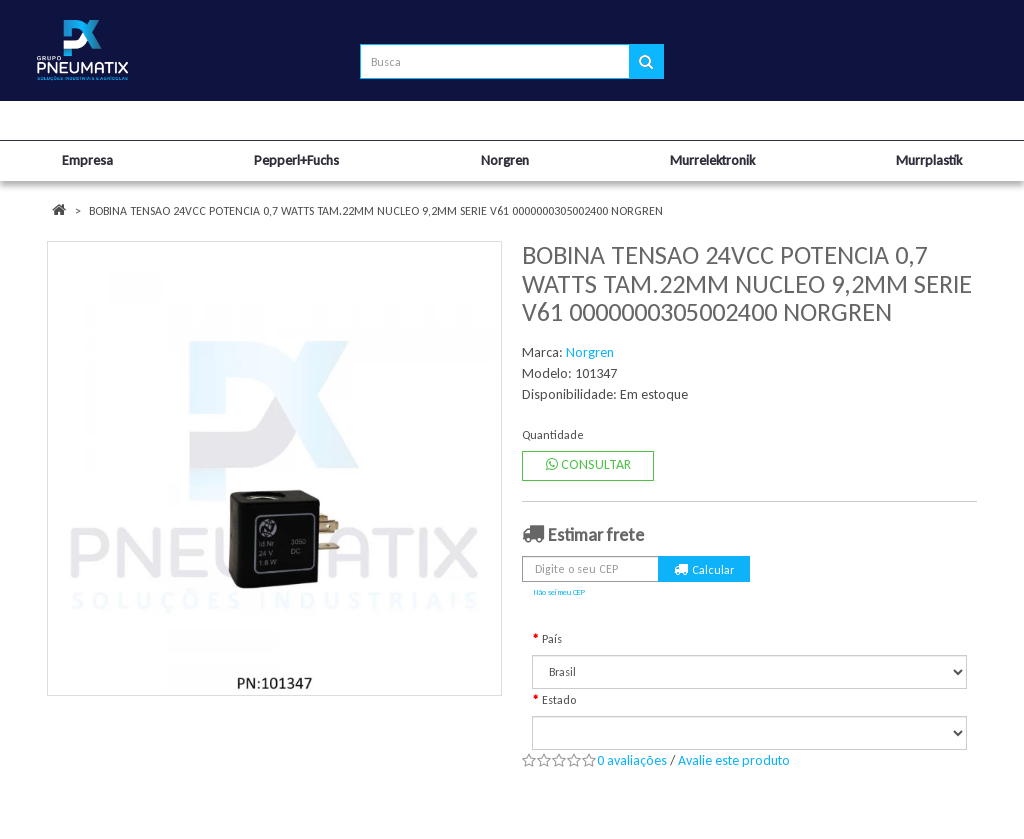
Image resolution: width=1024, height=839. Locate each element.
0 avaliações (632, 760)
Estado (559, 700)
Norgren (590, 352)
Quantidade (553, 435)
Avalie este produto (734, 760)
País (552, 639)
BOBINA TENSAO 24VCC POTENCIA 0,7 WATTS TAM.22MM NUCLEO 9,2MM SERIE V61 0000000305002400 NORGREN (376, 211)
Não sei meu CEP (559, 592)
